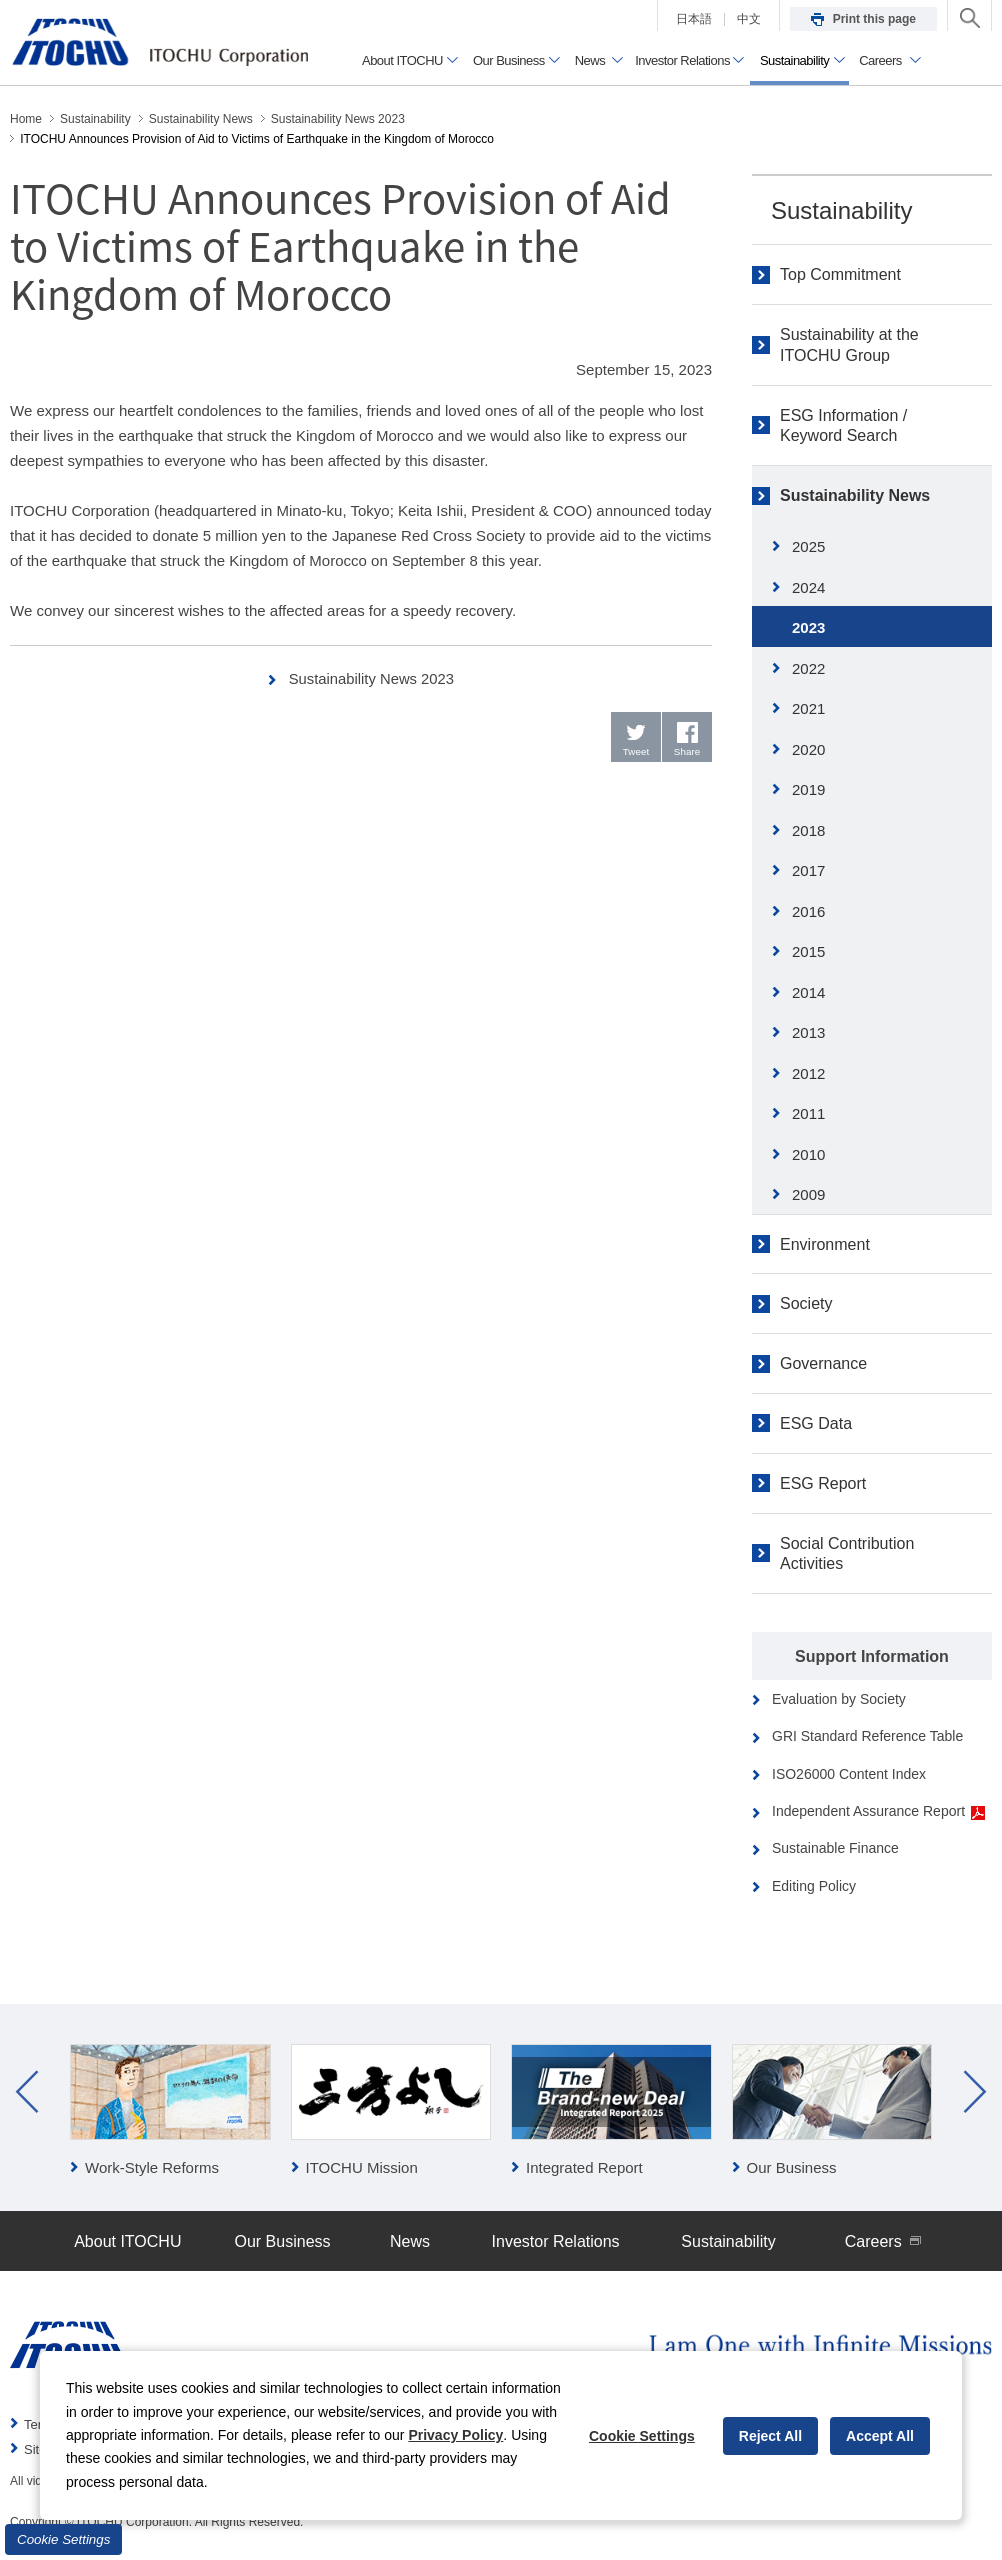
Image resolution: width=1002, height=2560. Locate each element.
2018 (808, 830)
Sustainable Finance (835, 1848)
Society (806, 1303)
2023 (808, 627)
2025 (808, 546)
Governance (823, 1363)
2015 (808, 951)
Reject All (770, 2436)
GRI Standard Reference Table (867, 1736)
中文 (749, 19)
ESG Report (823, 1483)
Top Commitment (840, 274)
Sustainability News (855, 495)
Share (687, 751)
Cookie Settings (63, 2539)
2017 (808, 870)
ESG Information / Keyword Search (843, 426)
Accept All (880, 2436)
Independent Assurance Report (878, 1811)
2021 (808, 708)
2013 (808, 1032)
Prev (27, 2092)
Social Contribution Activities (847, 1554)
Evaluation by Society (839, 1699)
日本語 (694, 19)
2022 (808, 668)
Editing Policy (814, 1886)
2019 (808, 789)
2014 (808, 992)
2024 (808, 587)
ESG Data (816, 1423)
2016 (808, 911)
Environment (825, 1244)
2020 (808, 749)
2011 (808, 1113)
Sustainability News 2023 (372, 678)
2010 (808, 1154)
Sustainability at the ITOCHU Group (849, 345)
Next (975, 2092)
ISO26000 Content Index (849, 1774)
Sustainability (841, 210)
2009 (808, 1194)
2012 (808, 1073)
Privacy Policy (455, 2435)
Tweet (636, 751)
